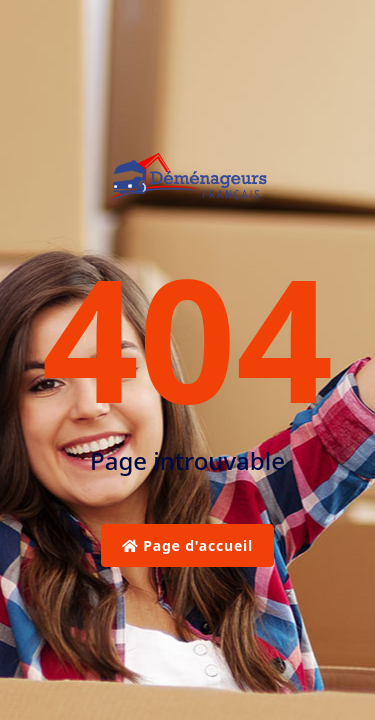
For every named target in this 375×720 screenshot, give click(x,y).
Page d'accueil (187, 545)
